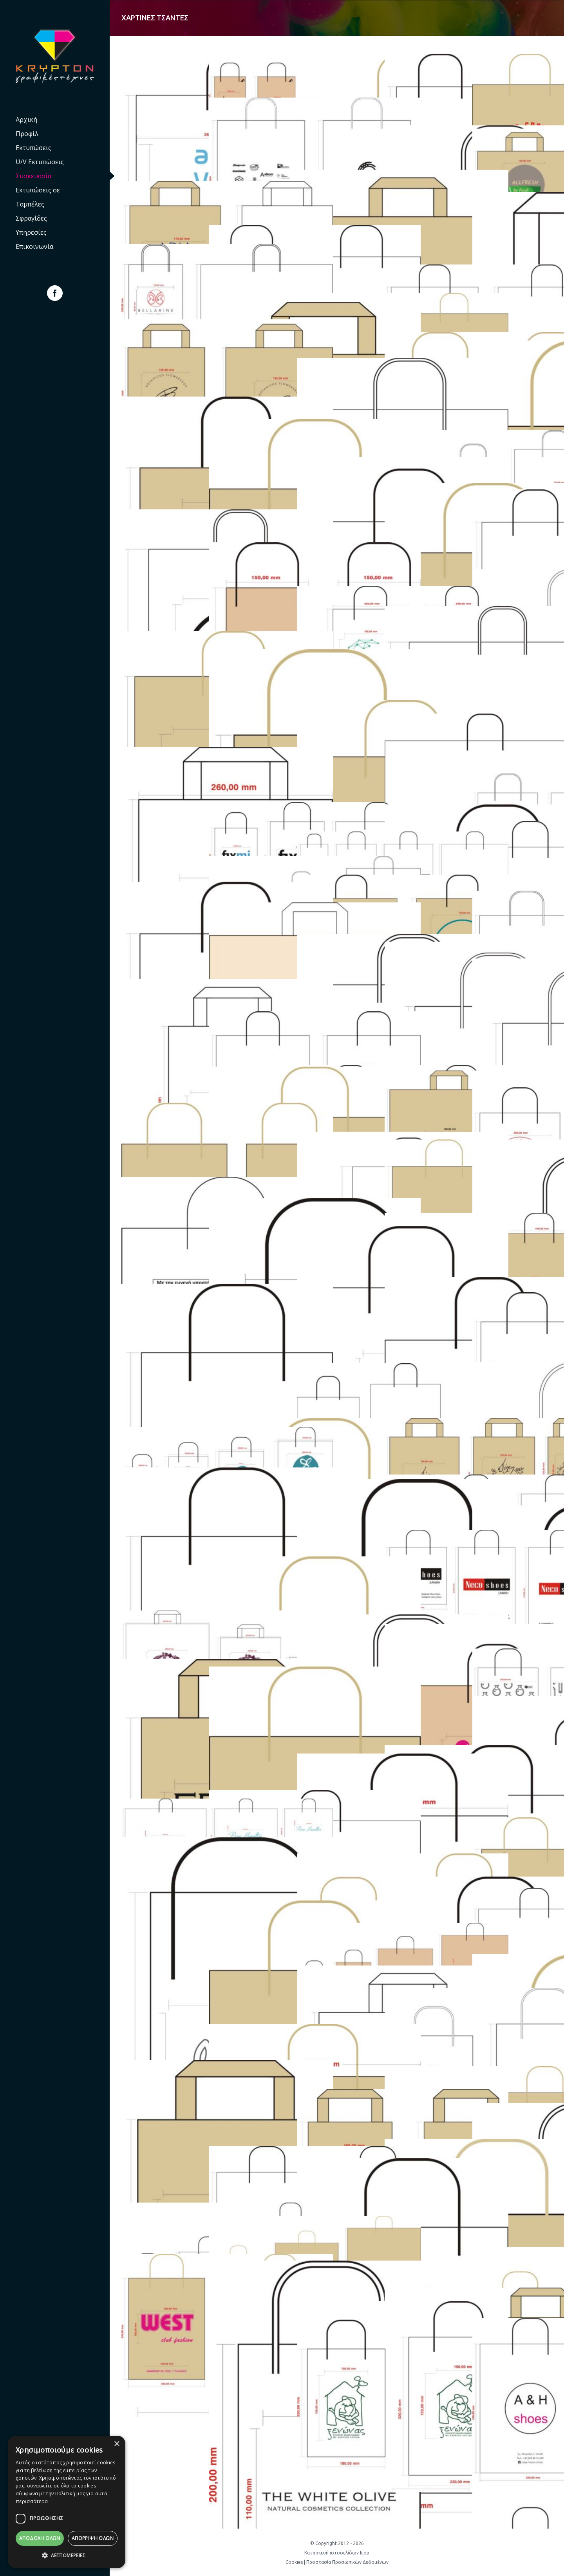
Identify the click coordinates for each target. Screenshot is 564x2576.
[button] (67, 2555)
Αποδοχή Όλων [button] (39, 2538)
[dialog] (66, 2502)
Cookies (294, 2562)
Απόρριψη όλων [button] (93, 2538)
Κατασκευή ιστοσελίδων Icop (336, 2552)
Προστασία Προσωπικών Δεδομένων (347, 2562)
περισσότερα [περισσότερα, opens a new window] (32, 2501)
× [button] (116, 2444)
